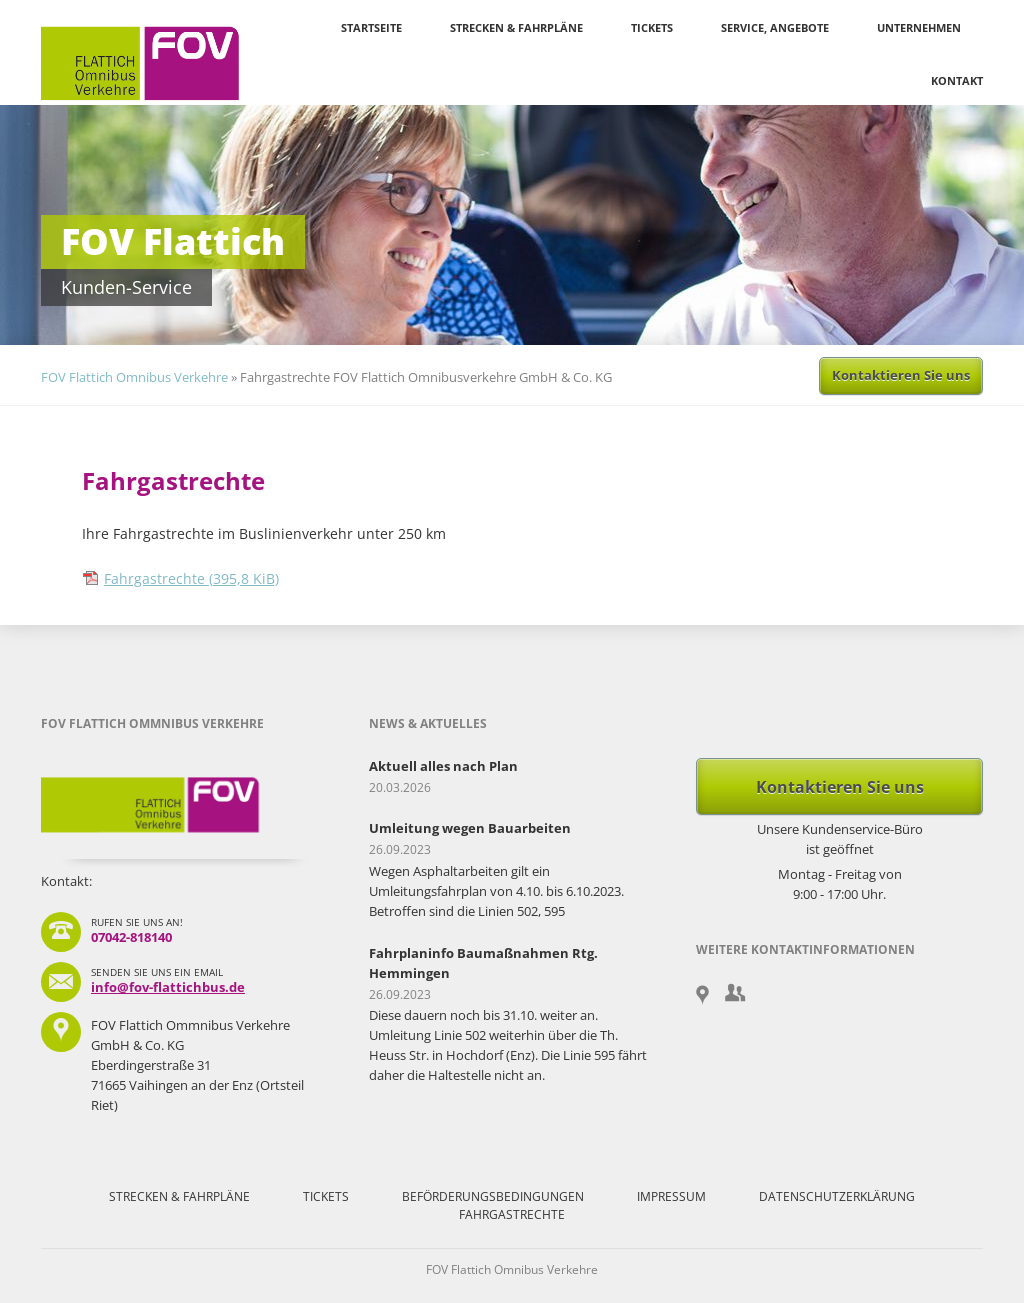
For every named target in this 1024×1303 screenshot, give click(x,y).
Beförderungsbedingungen (493, 1196)
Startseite (371, 27)
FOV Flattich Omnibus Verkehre (134, 377)
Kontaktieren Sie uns (901, 375)
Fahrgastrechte (191, 578)
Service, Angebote (775, 27)
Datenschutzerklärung (837, 1196)
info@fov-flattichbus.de (168, 987)
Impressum (671, 1196)
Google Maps (706, 996)
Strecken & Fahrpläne (516, 27)
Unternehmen (919, 27)
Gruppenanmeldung (735, 993)
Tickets (652, 27)
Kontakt (957, 80)
